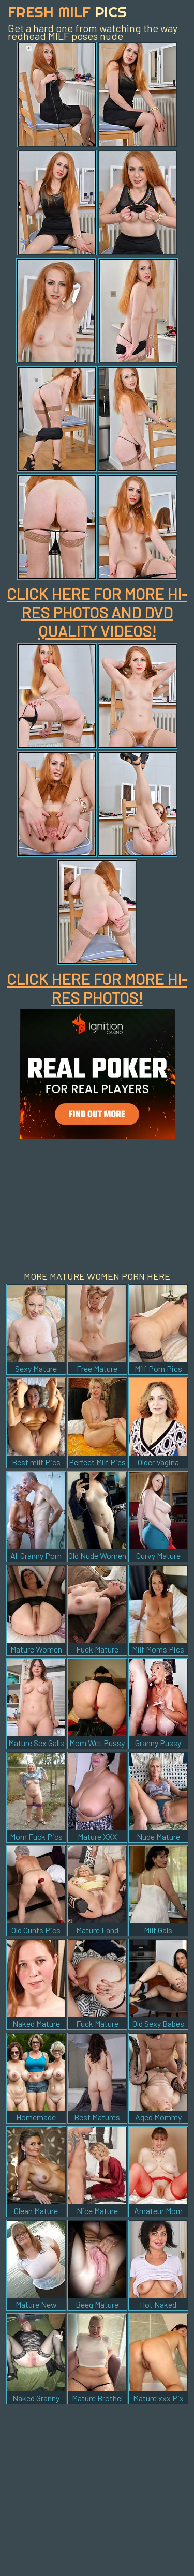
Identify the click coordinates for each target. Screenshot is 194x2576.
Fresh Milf (67, 12)
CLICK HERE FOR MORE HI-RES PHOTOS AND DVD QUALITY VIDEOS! (97, 612)
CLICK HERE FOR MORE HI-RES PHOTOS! (97, 988)
